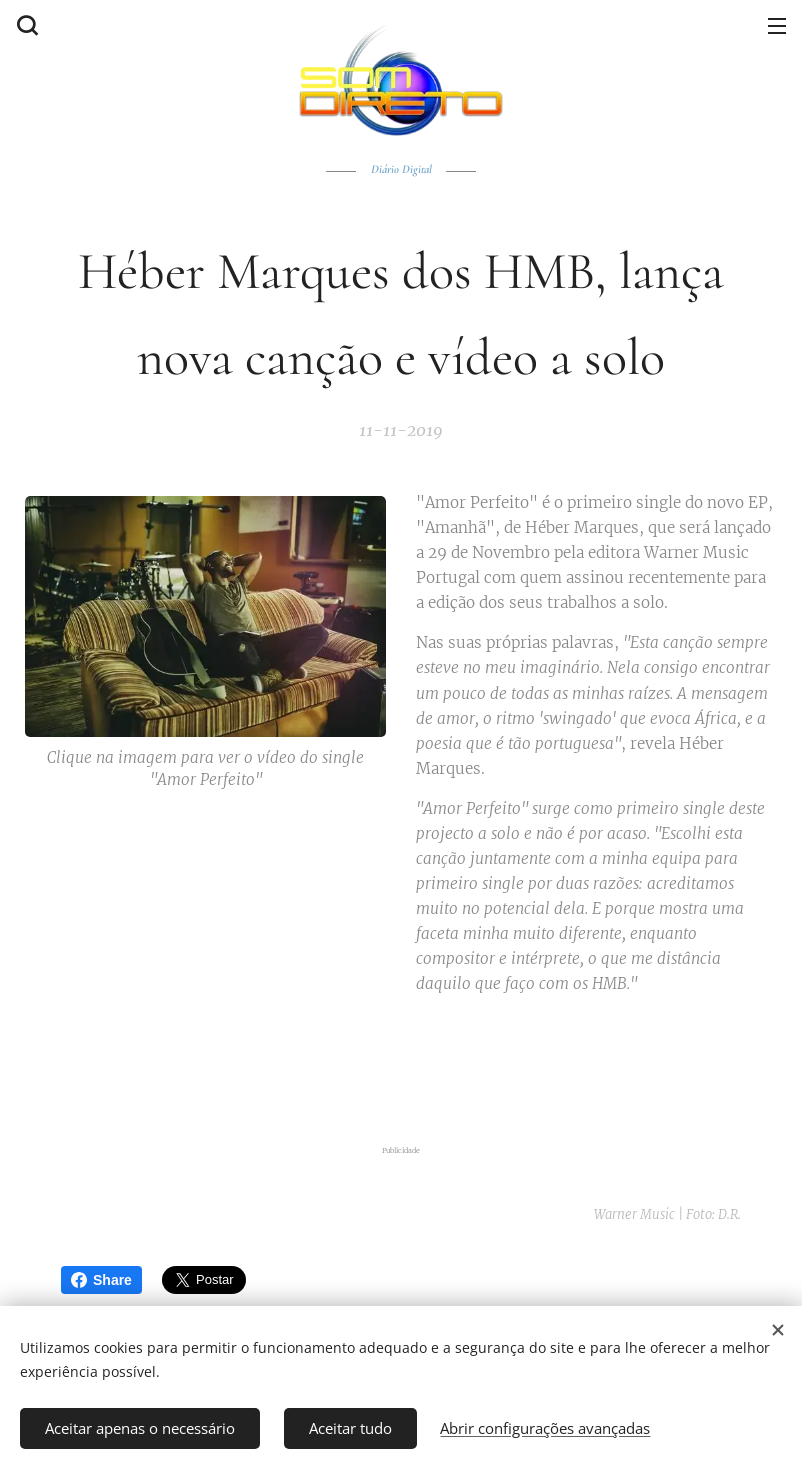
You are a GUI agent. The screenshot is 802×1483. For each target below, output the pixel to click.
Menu (777, 26)
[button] (25, 25)
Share (101, 1280)
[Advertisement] (401, 1065)
